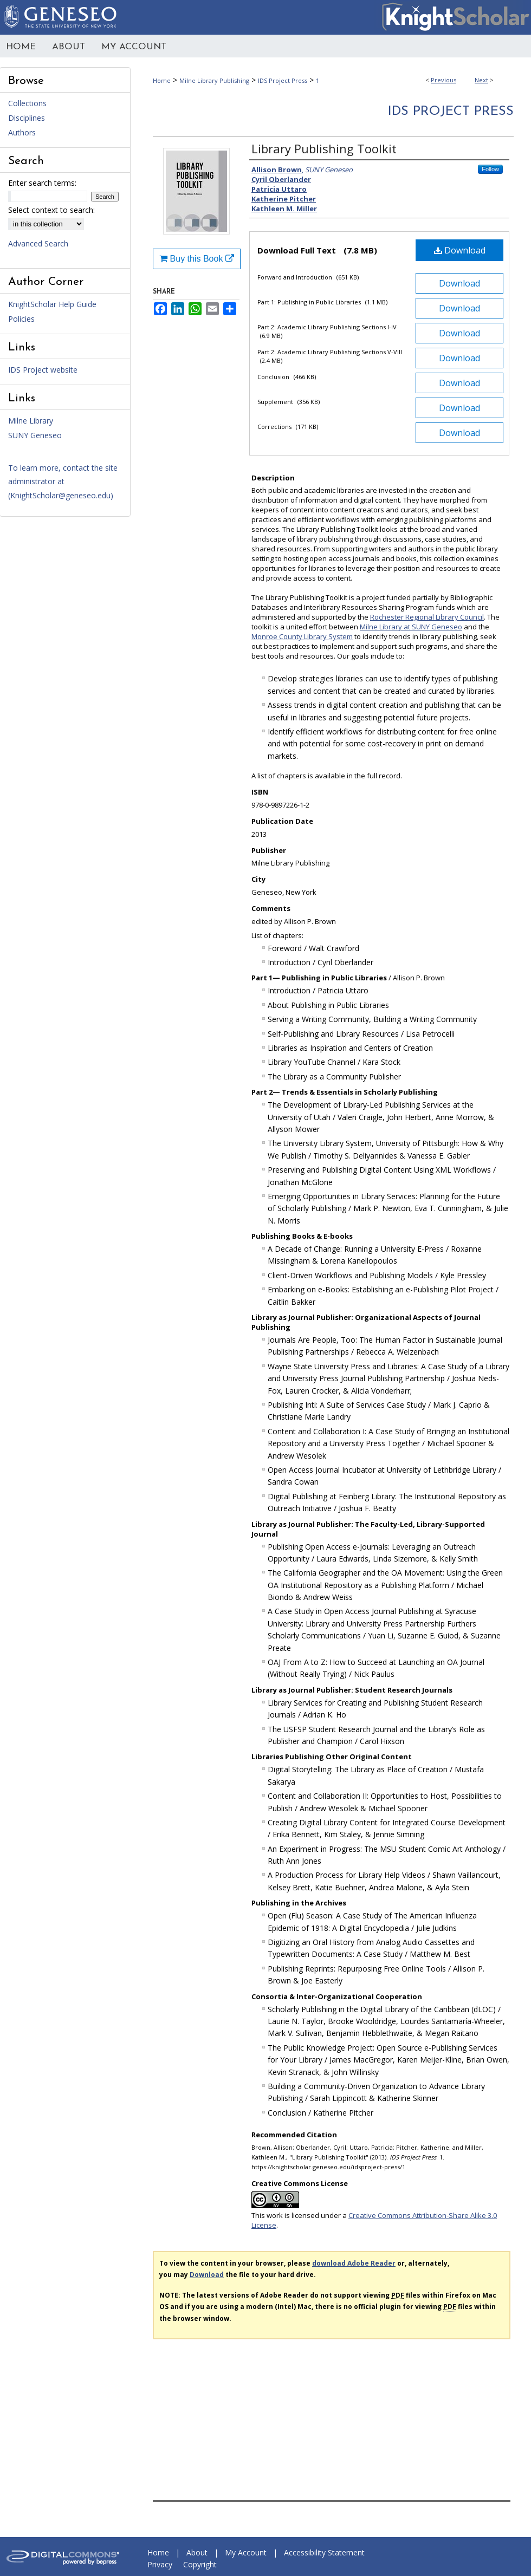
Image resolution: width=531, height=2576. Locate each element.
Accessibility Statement (324, 2552)
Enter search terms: (42, 183)
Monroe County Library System (302, 636)
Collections (27, 103)
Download (459, 250)
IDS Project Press (282, 80)
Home (162, 80)
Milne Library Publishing (214, 80)
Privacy (159, 2564)
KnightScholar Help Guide (52, 304)
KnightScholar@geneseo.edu (60, 495)
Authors (22, 132)
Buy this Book (196, 258)
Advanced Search (38, 243)
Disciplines (26, 118)
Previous (443, 80)
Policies (21, 319)
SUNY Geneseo (35, 435)
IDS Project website (42, 370)
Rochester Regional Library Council (427, 617)
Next (481, 80)
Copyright (200, 2564)
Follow (490, 169)
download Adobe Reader (354, 2263)
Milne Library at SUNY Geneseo (411, 627)
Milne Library (30, 420)
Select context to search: (51, 210)
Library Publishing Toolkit (324, 148)
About (197, 2552)
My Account (246, 2552)
